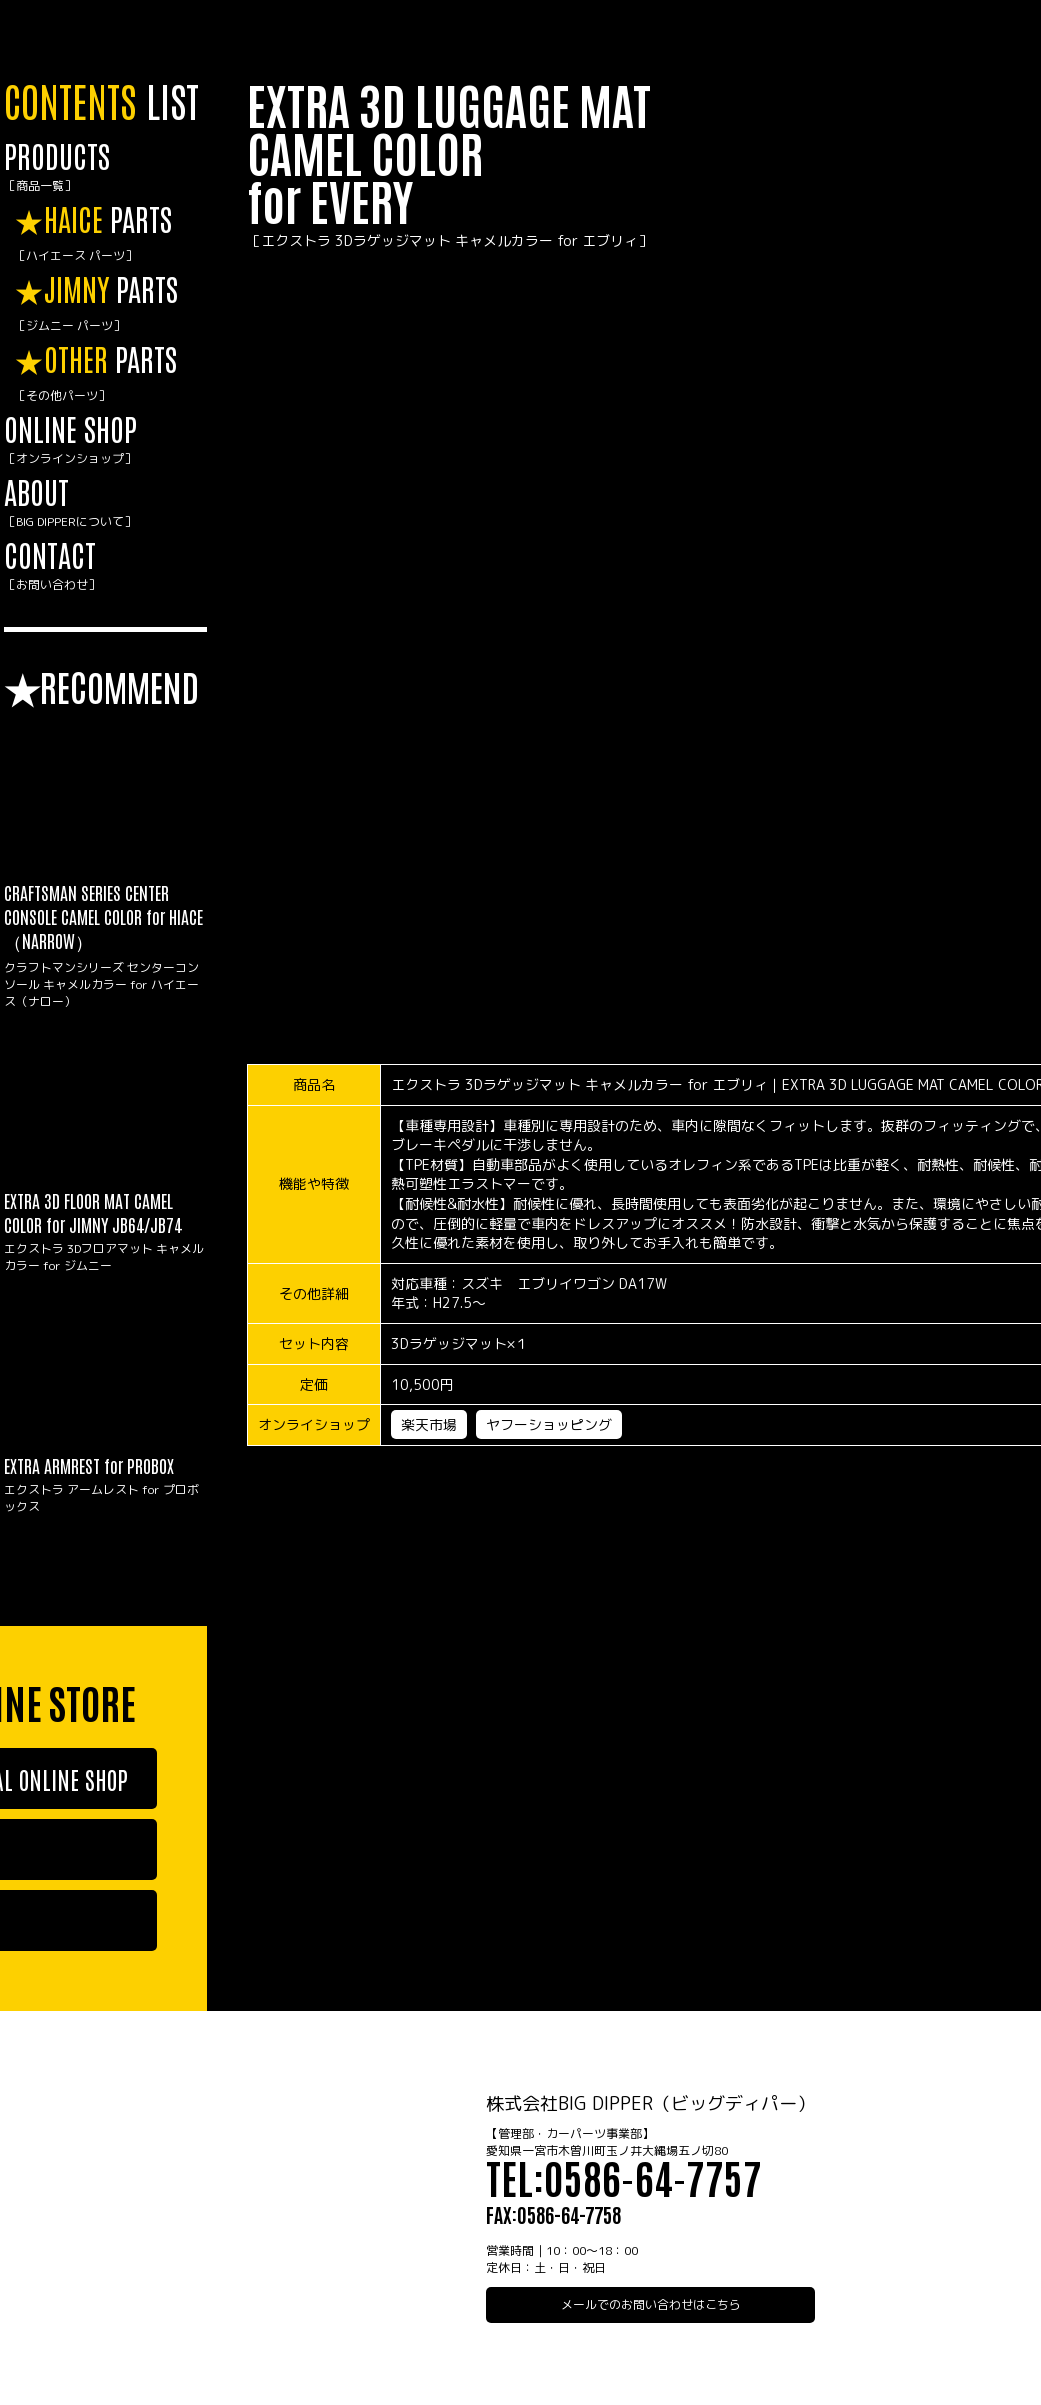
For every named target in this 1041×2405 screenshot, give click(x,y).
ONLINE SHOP (105, 439)
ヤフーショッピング (549, 1424)
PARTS (110, 233)
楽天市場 (429, 1424)
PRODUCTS (105, 166)
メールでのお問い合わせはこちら (651, 2304)
